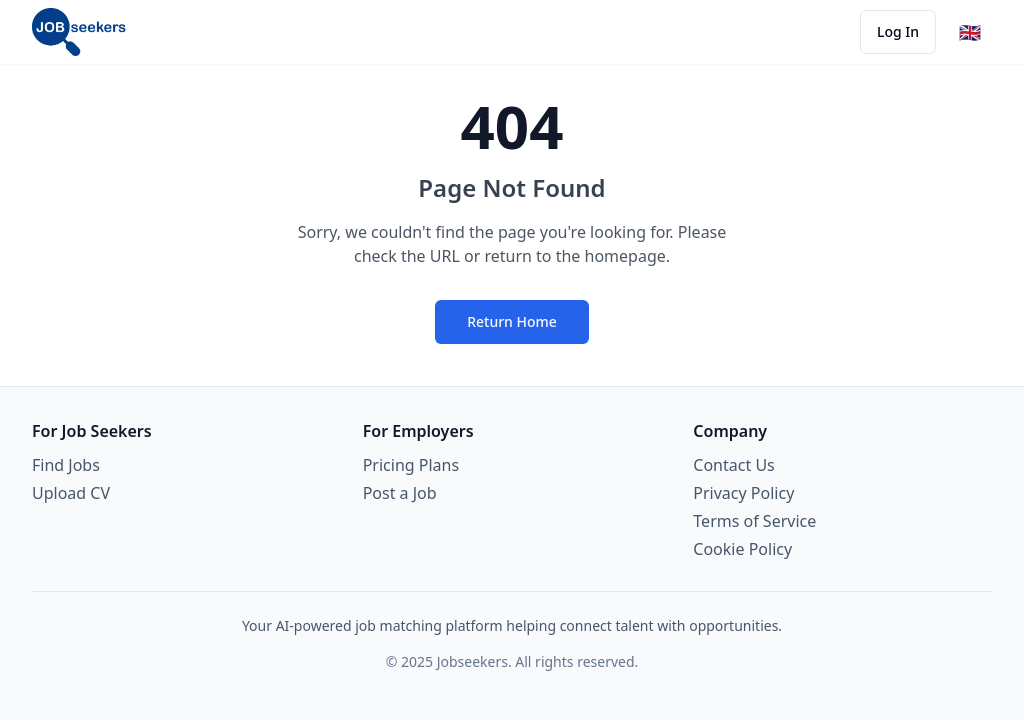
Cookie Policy (742, 549)
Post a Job (400, 493)
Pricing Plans (411, 465)
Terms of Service (754, 521)
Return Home (512, 321)
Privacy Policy (743, 493)
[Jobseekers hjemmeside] (79, 32)
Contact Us (733, 465)
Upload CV (71, 493)
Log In (898, 31)
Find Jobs (66, 465)
